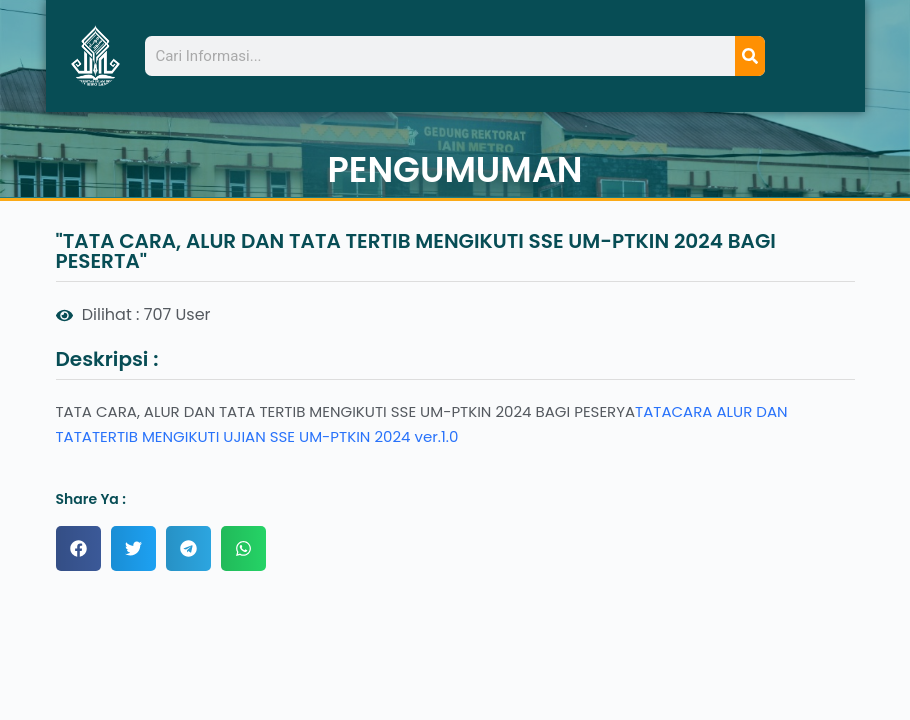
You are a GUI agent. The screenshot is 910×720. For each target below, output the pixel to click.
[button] (78, 548)
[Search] (750, 56)
